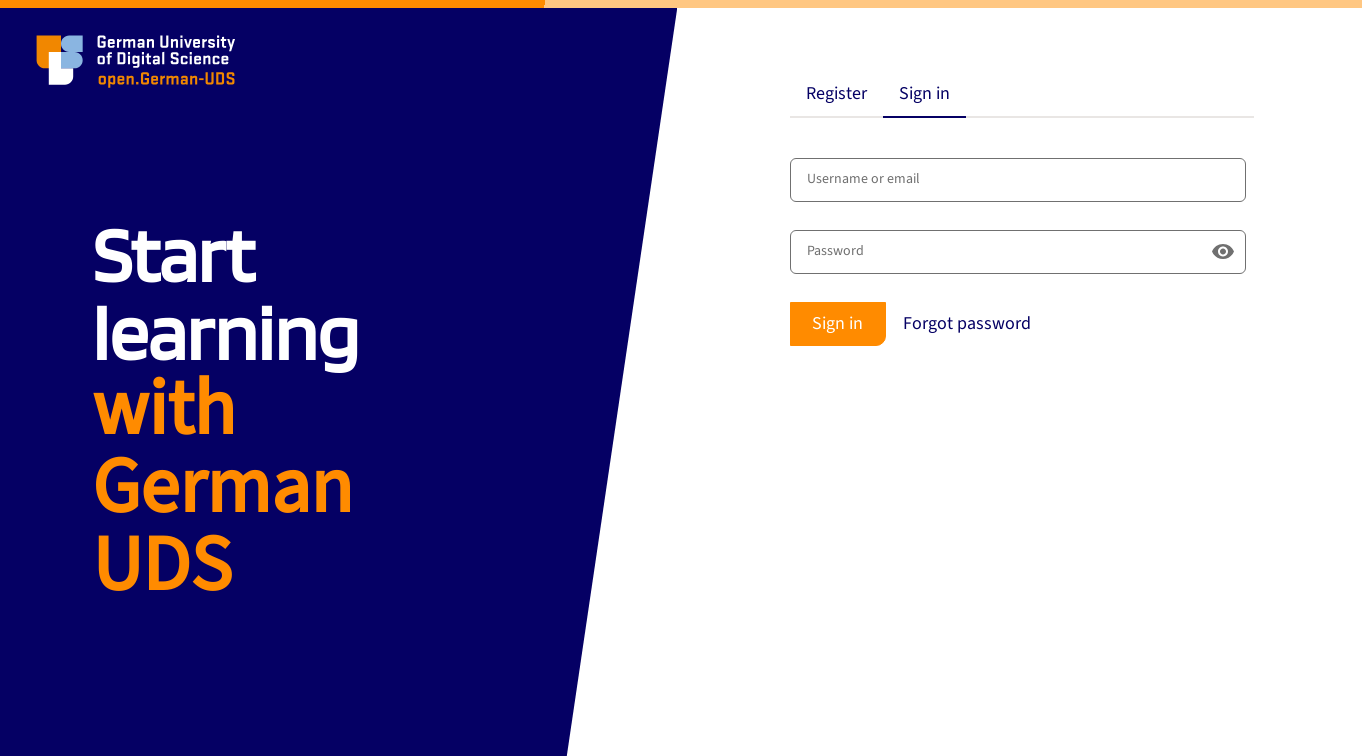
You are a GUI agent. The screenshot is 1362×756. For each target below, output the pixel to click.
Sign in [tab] (924, 93)
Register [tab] (836, 93)
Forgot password (967, 323)
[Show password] (1223, 252)
